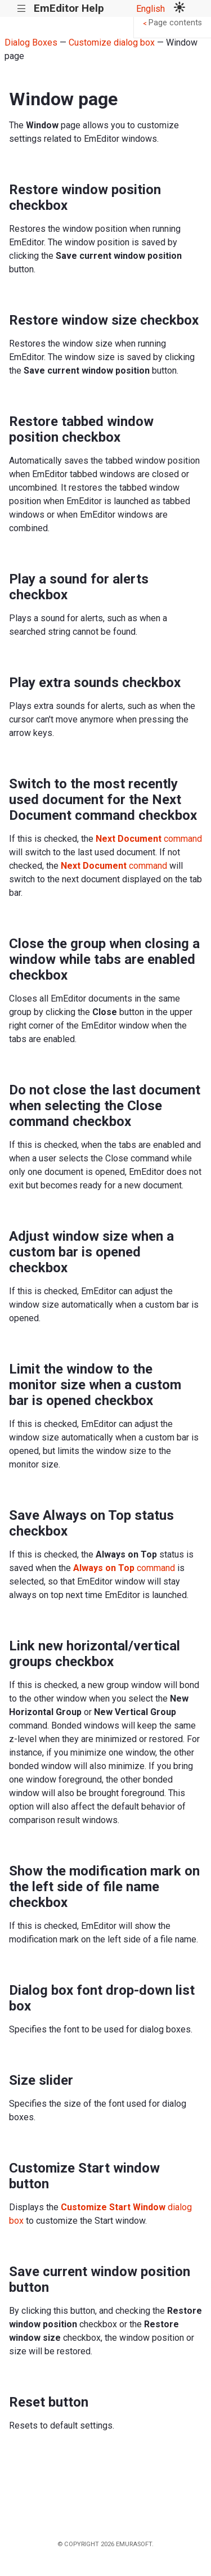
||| (21, 9)
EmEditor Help (69, 8)
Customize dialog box (112, 42)
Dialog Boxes (31, 42)
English (150, 8)
